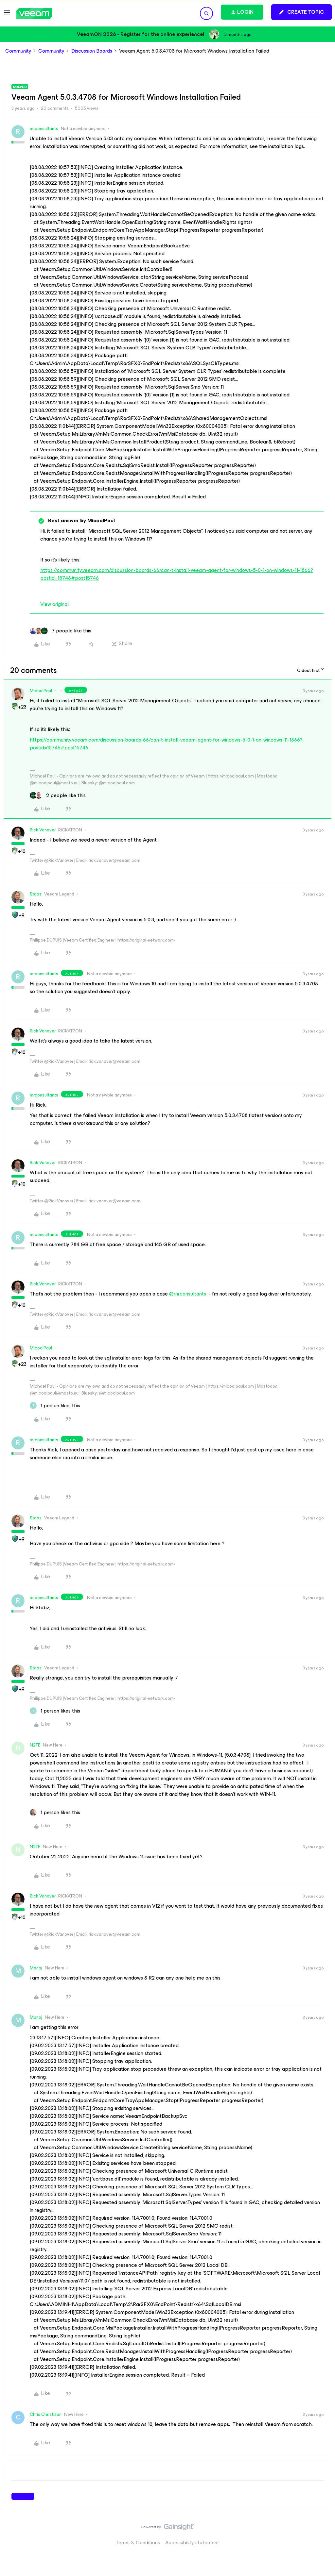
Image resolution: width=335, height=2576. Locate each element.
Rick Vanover (43, 830)
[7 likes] (60, 631)
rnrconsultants (44, 128)
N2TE (35, 1745)
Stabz (36, 894)
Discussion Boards (91, 51)
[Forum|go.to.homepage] (34, 13)
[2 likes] (58, 795)
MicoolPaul (41, 690)
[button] (7, 14)
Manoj (36, 1968)
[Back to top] (321, 2533)
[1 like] (55, 1406)
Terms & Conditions (138, 2542)
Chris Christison (46, 2414)
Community (18, 51)
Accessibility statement (192, 2542)
